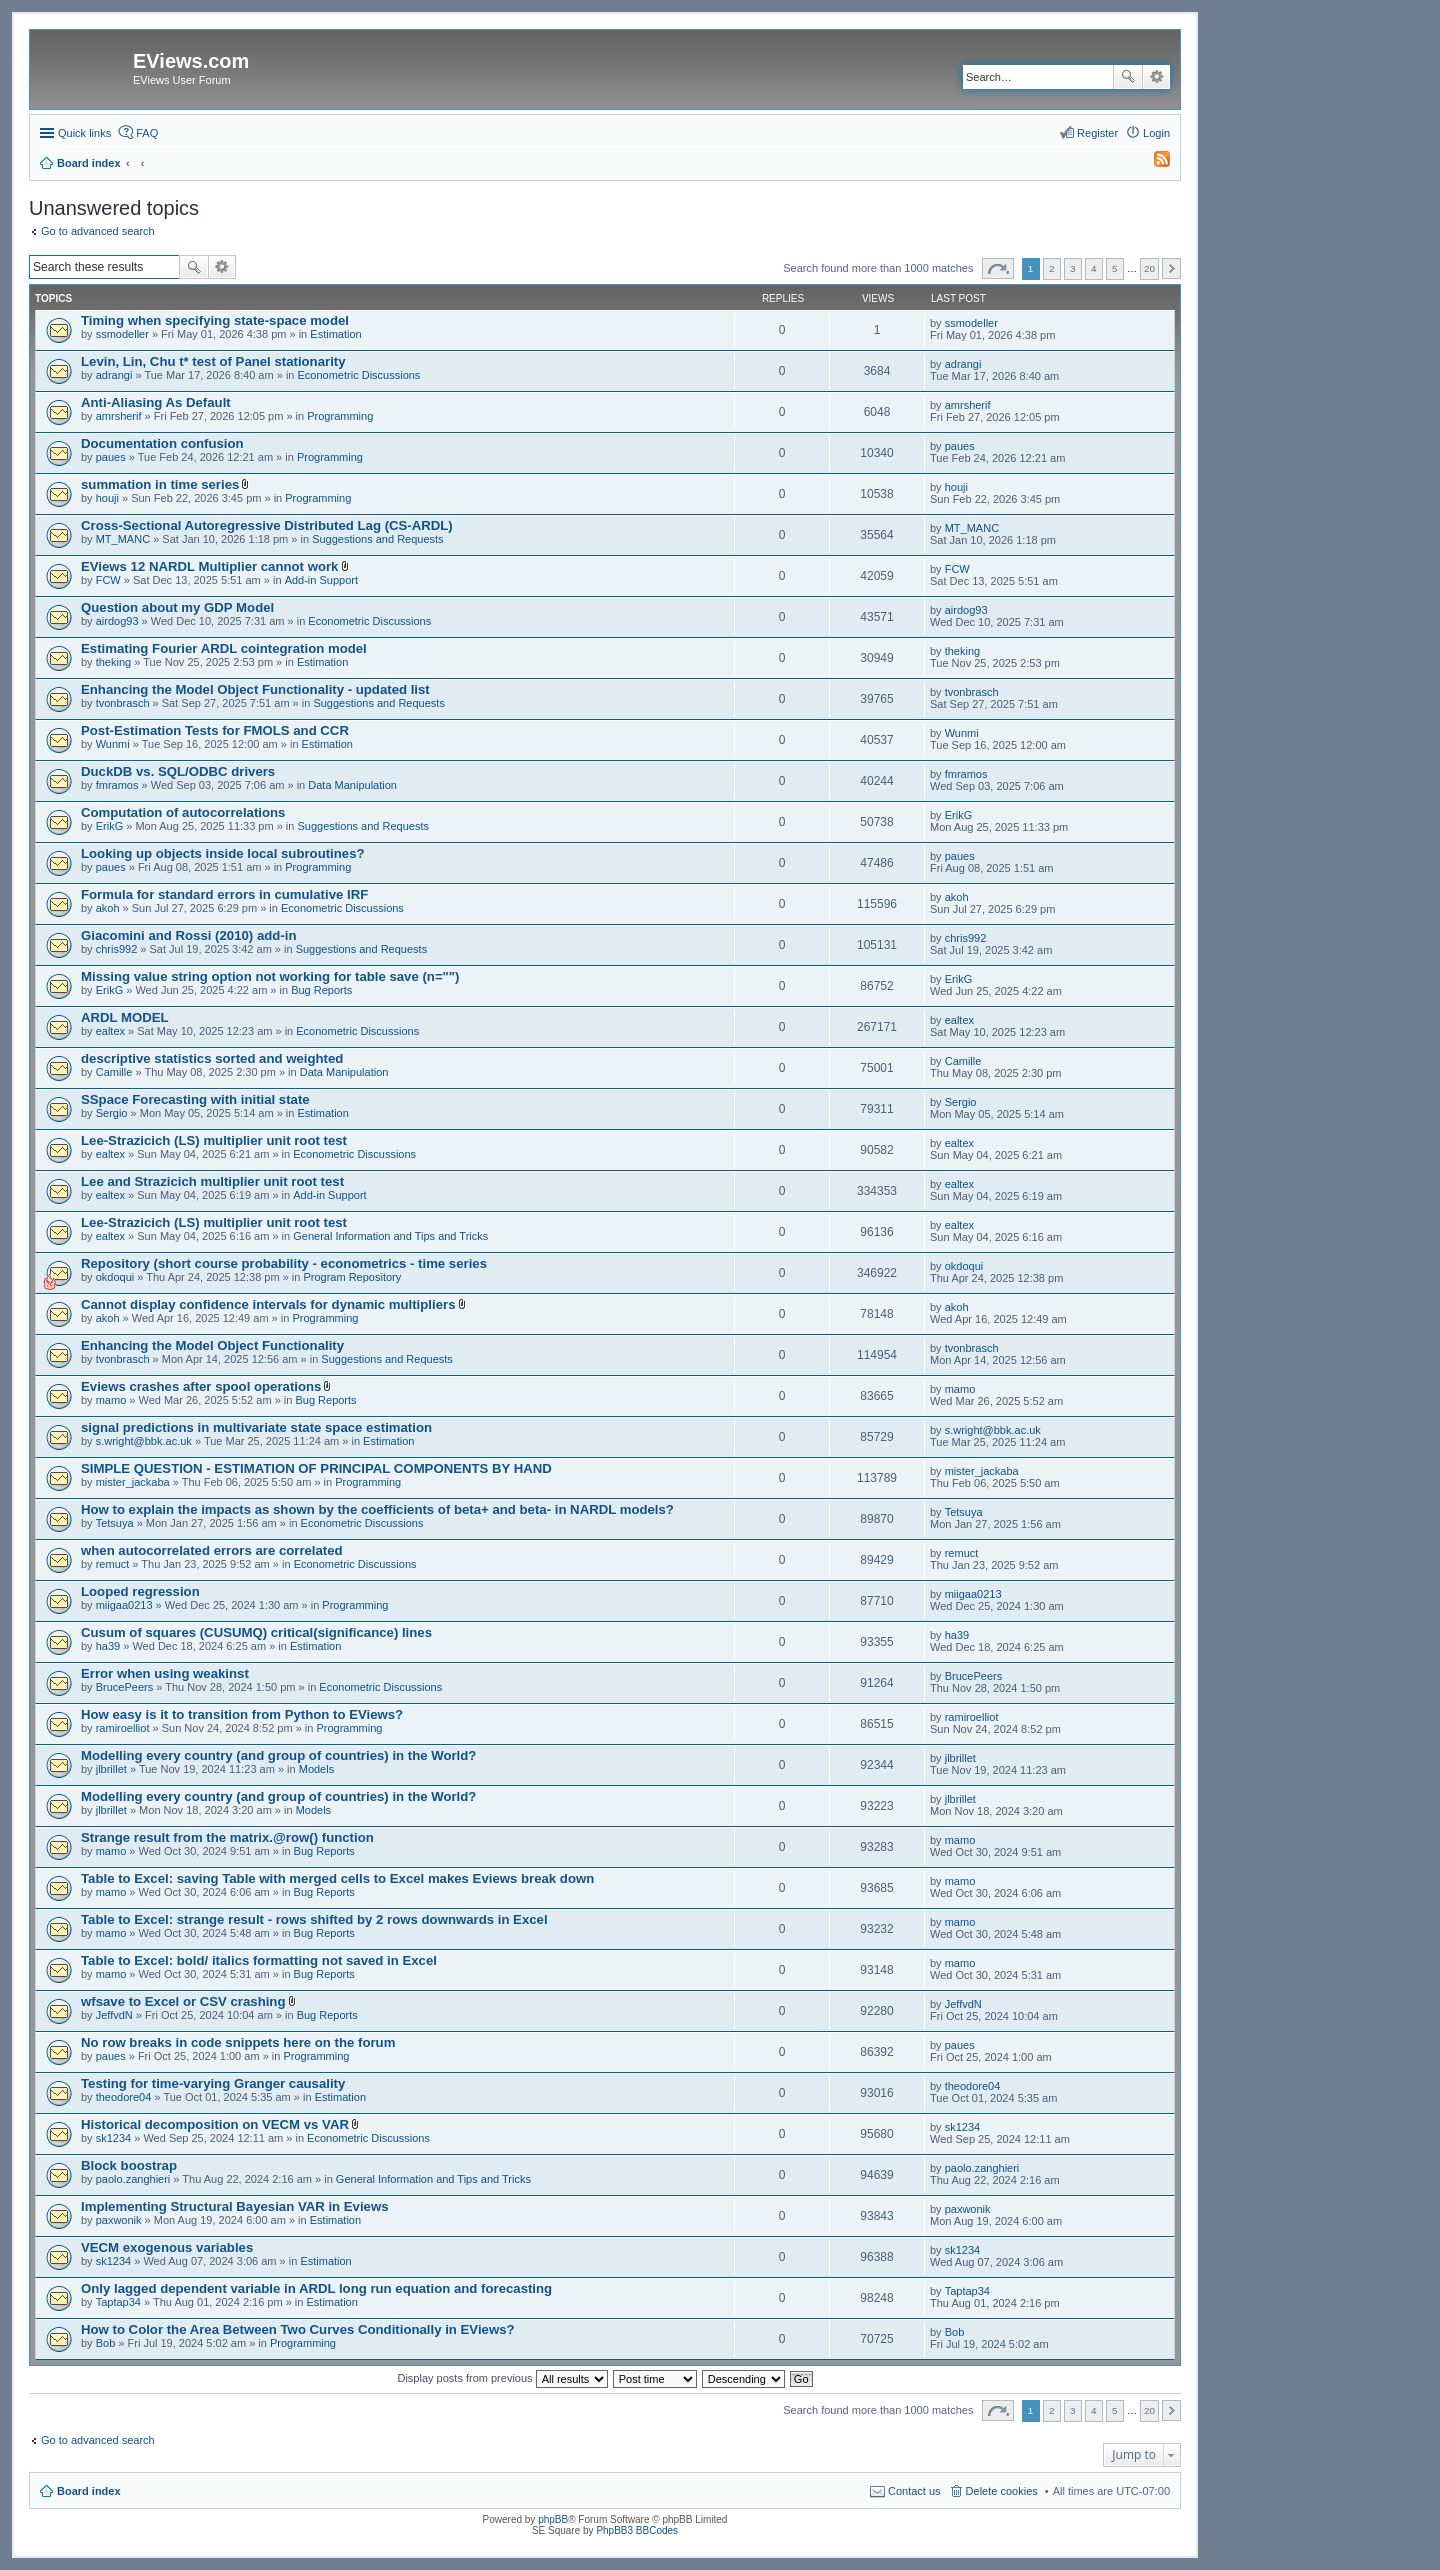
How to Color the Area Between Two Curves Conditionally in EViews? (298, 2329)
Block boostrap (129, 2165)
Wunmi (113, 744)
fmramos (117, 785)
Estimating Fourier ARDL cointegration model (224, 648)
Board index (89, 2491)
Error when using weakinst (165, 1673)
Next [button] (1171, 268)
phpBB (553, 2519)
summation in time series (160, 484)
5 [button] (1115, 268)
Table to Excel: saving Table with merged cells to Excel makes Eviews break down (337, 1878)
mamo (111, 1400)
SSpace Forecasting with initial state (195, 1099)
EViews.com (191, 61)
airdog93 (117, 621)
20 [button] (1149, 268)
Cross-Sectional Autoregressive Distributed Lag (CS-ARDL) (267, 525)
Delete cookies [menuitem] (1002, 2491)
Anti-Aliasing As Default (156, 402)
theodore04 (124, 2097)
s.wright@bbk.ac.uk (144, 1441)
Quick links (84, 133)
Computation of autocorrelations (183, 812)
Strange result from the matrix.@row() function (227, 1837)
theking (113, 662)
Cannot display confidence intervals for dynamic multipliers (268, 1304)
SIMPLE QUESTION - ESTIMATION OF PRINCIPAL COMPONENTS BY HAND (316, 1468)
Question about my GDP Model (177, 607)
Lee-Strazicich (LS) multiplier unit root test (214, 1140)
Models (316, 1769)
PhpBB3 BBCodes (637, 2530)
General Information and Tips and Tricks (390, 1236)
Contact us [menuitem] (914, 2491)
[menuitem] (1153, 163)
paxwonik (119, 2220)
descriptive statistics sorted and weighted (212, 1058)
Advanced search (1156, 77)
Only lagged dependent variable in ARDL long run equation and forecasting (316, 2288)
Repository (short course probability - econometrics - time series (284, 1263)
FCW (108, 580)
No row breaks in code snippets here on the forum (238, 2042)
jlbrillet (111, 1769)
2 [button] (1052, 268)
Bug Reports (321, 990)
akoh (108, 908)
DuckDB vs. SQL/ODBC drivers (178, 771)
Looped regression (140, 1591)
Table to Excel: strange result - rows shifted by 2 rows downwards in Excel (314, 1919)
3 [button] (1073, 268)
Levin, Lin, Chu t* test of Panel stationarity (213, 361)
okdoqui (115, 1277)
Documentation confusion (162, 443)
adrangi (114, 375)
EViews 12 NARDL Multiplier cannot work (209, 566)
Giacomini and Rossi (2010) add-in (188, 935)
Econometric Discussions (359, 375)
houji (107, 498)
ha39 (108, 1646)
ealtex (110, 1031)
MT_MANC (123, 539)
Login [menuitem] (1156, 133)
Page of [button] (998, 268)
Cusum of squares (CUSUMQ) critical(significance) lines (256, 1632)
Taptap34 (118, 2302)
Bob (106, 2343)
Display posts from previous (502, 2378)
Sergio (112, 1113)
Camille (114, 1072)
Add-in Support (321, 580)
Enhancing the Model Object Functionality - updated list (255, 689)
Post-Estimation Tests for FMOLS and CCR (215, 730)
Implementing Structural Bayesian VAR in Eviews (235, 2206)
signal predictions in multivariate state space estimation (256, 1427)
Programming (340, 416)
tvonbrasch (123, 703)
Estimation (335, 334)
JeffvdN (114, 2015)
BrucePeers (124, 1687)
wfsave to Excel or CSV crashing (183, 2001)
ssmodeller (122, 334)
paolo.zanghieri (133, 2179)
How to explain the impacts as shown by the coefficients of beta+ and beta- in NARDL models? (377, 1509)
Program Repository (352, 1277)
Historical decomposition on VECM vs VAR (215, 2124)
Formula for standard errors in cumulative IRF (224, 894)
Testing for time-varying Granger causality (213, 2083)
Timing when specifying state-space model (215, 320)
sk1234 (113, 2138)
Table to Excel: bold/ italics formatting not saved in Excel (259, 1960)
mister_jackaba (133, 1482)
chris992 (117, 949)
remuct (113, 1564)
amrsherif (119, 416)
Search (1128, 77)
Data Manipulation (352, 785)
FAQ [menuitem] (147, 133)
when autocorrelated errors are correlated (212, 1550)
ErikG (110, 826)
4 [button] (1094, 268)
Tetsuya (115, 1523)
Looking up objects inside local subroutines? (223, 853)
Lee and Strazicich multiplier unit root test (212, 1181)
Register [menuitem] (1097, 133)
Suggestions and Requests (377, 539)
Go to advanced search (98, 231)
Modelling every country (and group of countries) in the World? (278, 1755)
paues (111, 457)
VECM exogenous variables (167, 2247)
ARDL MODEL (125, 1017)
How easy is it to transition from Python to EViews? (242, 1714)
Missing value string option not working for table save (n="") (270, 976)
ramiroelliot (123, 1728)
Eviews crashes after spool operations (201, 1386)
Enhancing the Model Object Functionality (212, 1345)
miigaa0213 (124, 1605)
